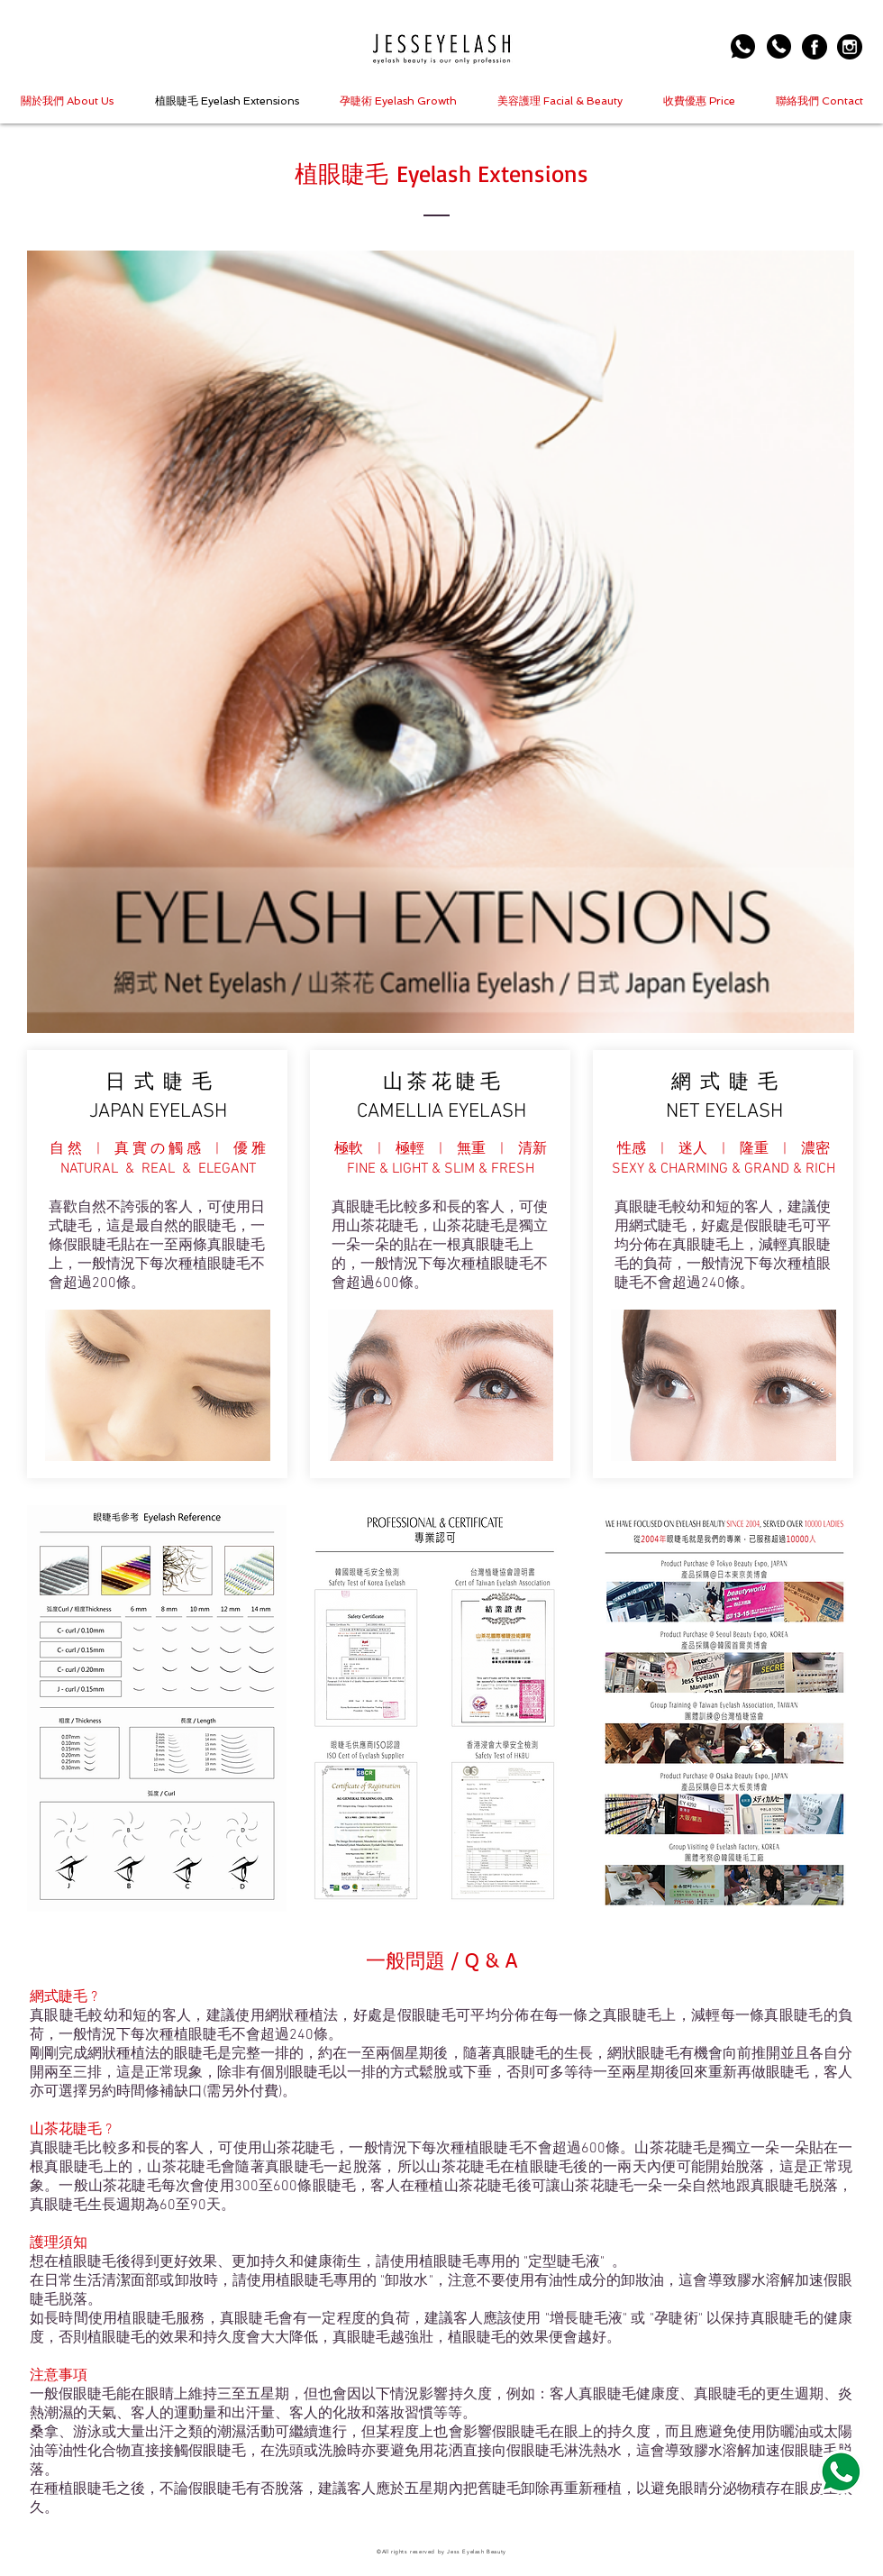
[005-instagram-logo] (849, 46)
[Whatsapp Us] (743, 46)
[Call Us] (778, 46)
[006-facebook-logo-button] (814, 46)
